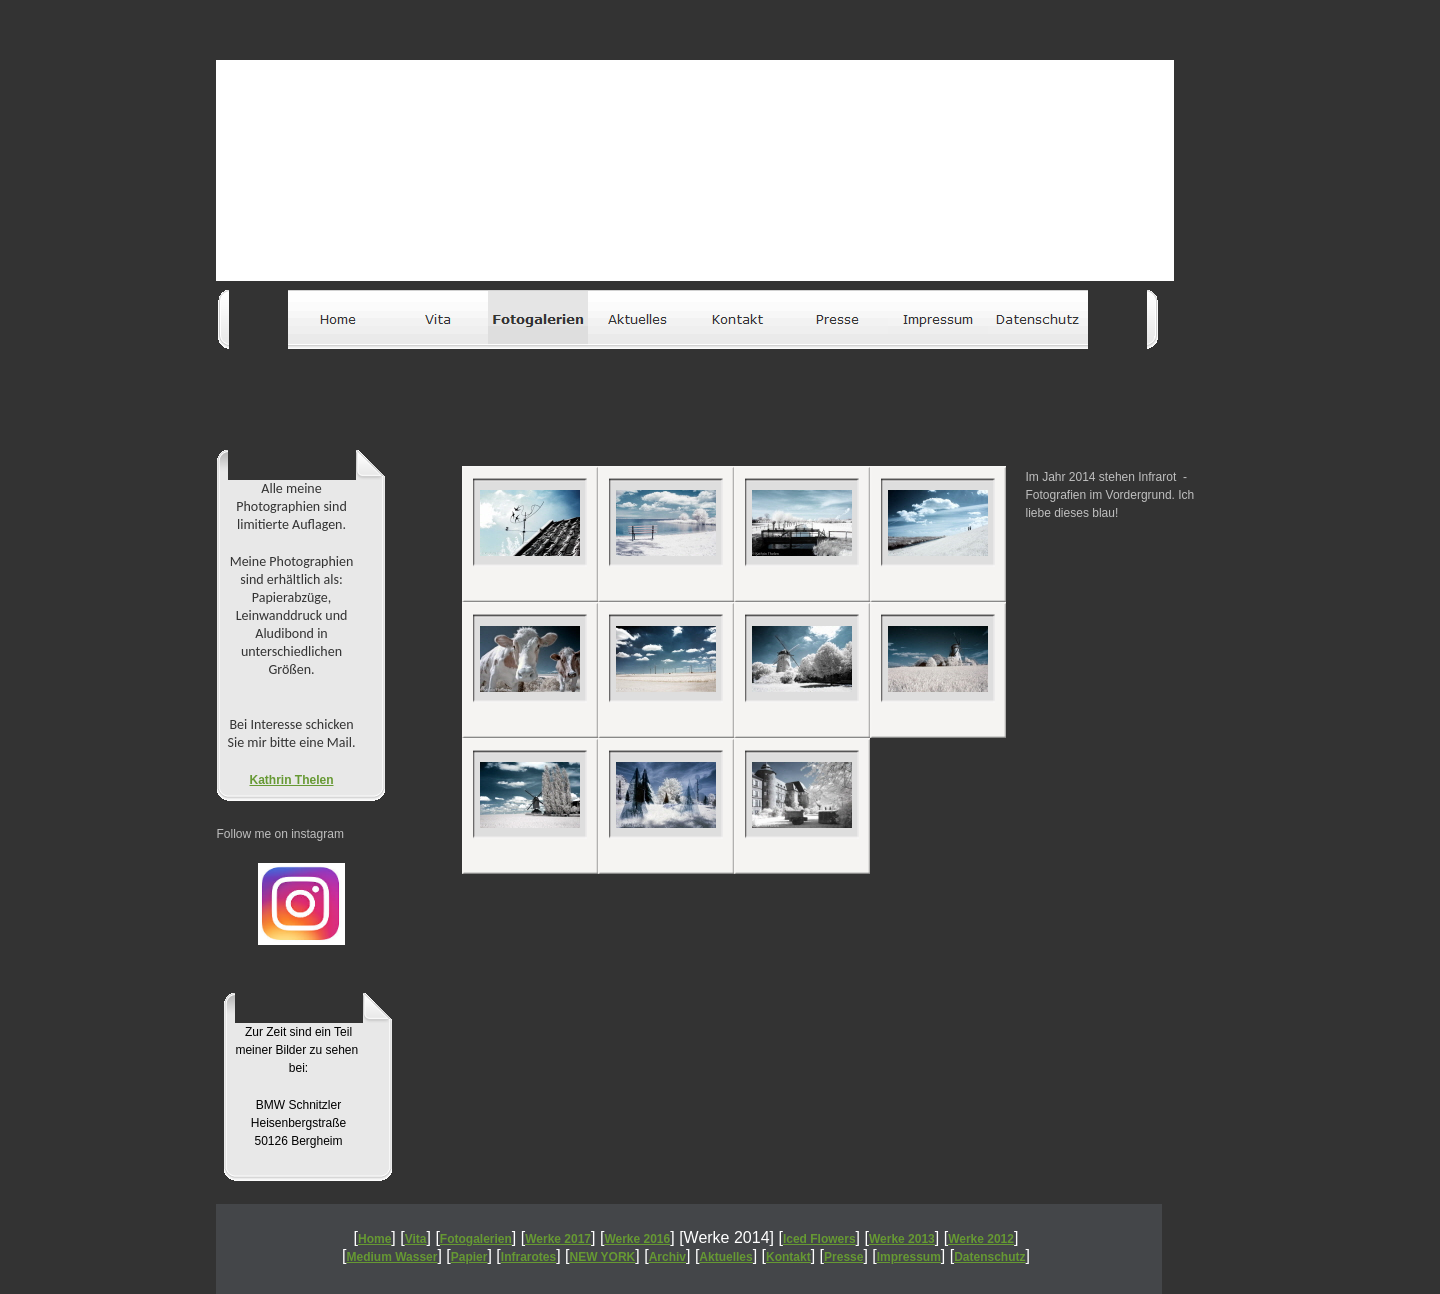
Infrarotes (528, 1257)
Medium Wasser (392, 1257)
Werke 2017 (558, 1239)
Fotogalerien (476, 1239)
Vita (416, 1239)
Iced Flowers (819, 1239)
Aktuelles (725, 1257)
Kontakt (788, 1257)
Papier (469, 1257)
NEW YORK (603, 1257)
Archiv (667, 1257)
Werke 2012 (981, 1239)
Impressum (909, 1257)
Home (374, 1239)
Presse (843, 1257)
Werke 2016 (637, 1239)
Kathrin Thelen (291, 780)
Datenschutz (989, 1257)
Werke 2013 (902, 1239)
